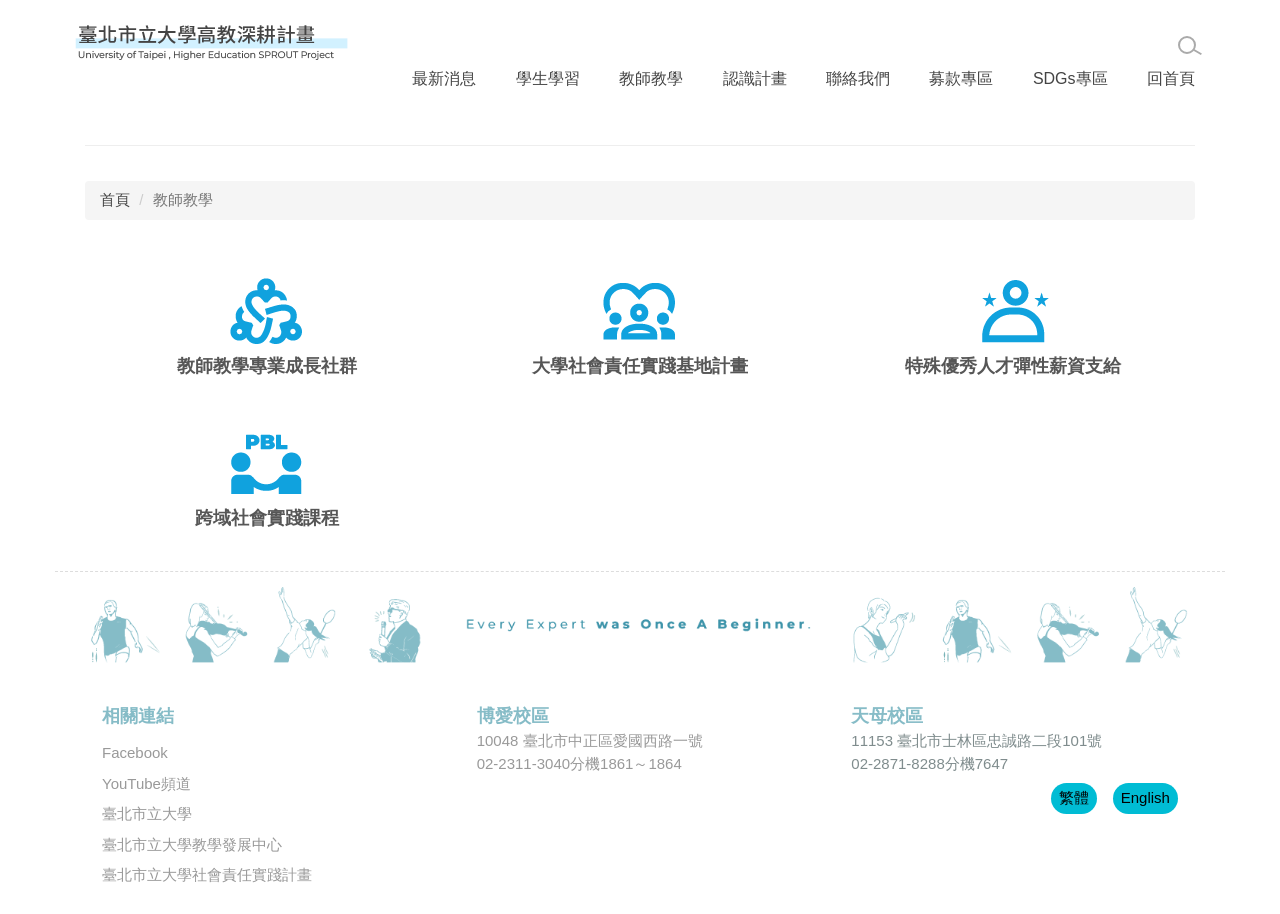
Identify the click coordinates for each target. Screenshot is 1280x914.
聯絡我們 (832, 42)
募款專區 (932, 42)
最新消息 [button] (436, 42)
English (1145, 768)
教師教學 (634, 42)
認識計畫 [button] (733, 42)
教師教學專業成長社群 (267, 337)
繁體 (1074, 768)
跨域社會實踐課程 (267, 489)
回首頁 (1132, 42)
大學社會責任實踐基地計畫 (640, 337)
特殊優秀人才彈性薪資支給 (1013, 337)
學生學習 (535, 42)
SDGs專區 (1036, 42)
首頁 (115, 170)
